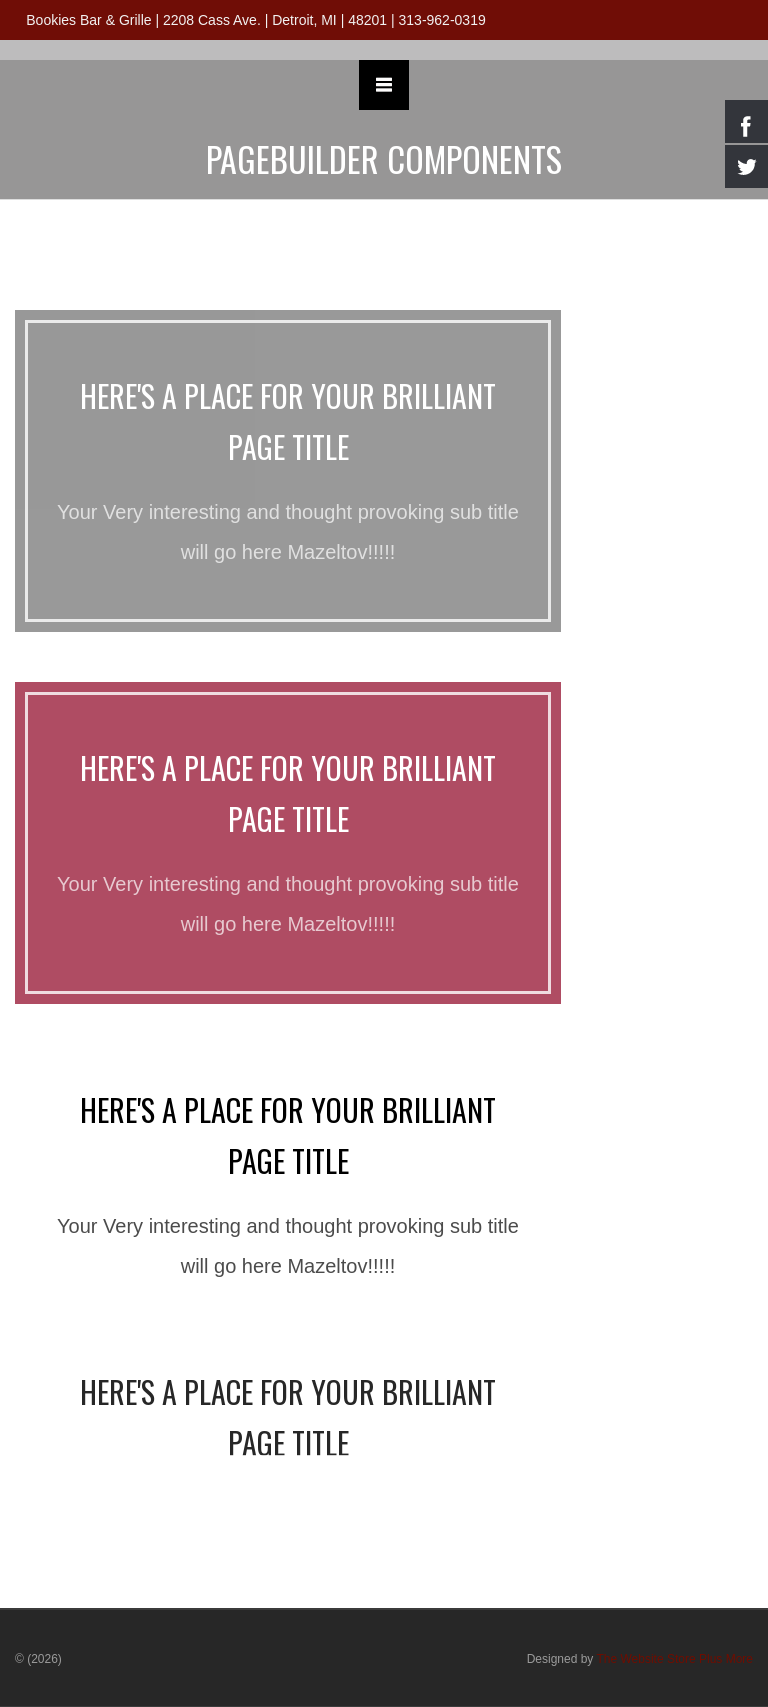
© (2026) (38, 1659)
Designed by (640, 1659)
